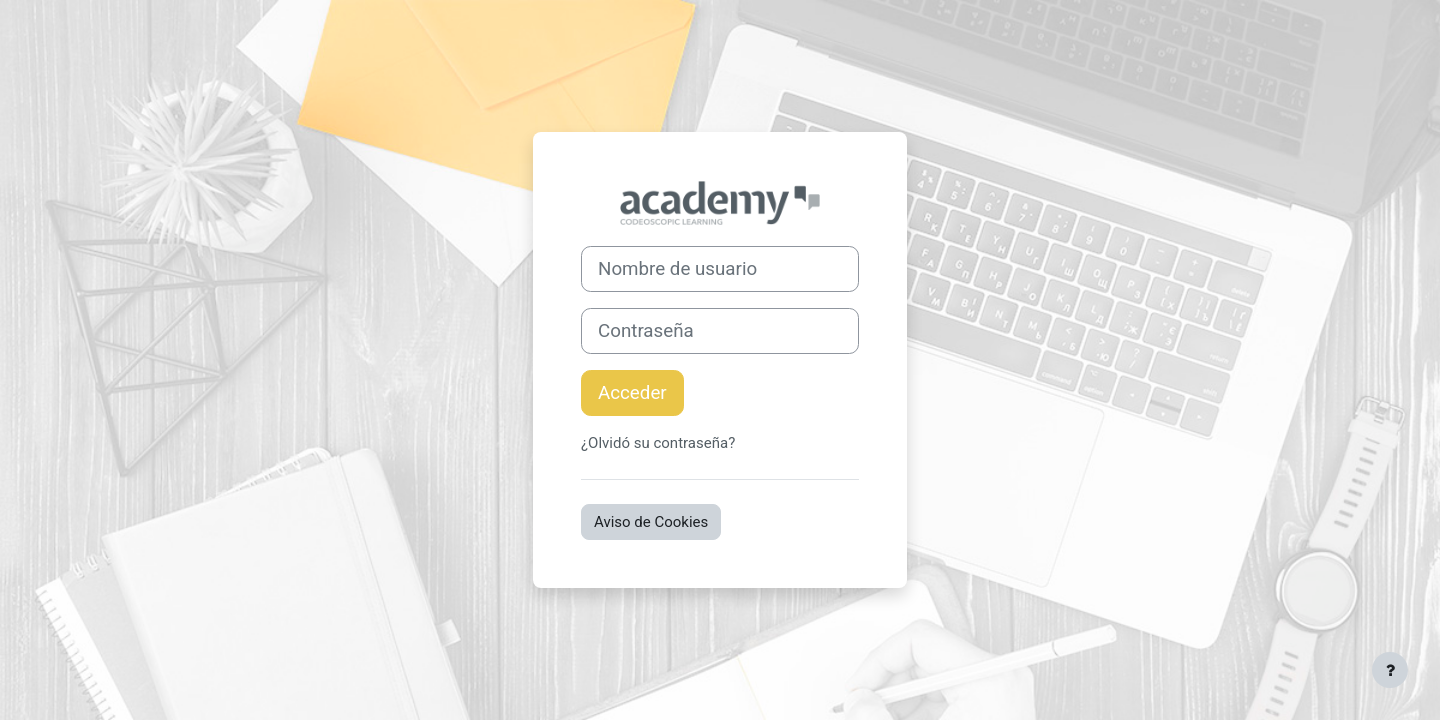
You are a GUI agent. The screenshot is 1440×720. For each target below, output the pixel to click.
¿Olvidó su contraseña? (658, 443)
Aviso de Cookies (651, 522)
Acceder (632, 393)
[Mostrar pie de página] (1390, 670)
